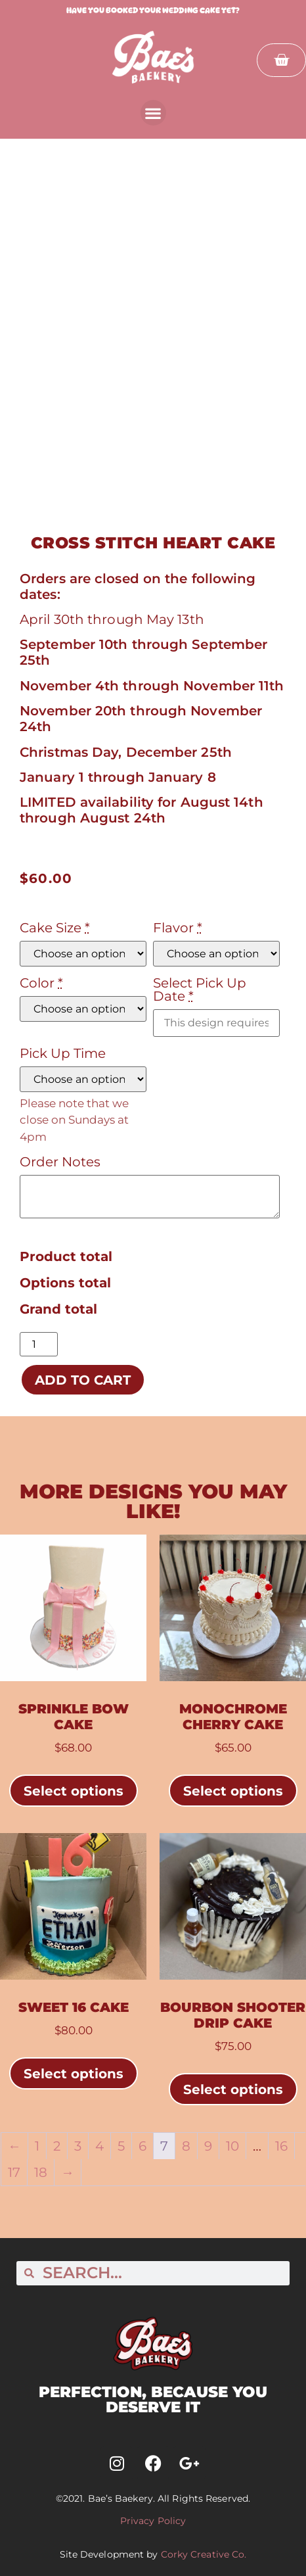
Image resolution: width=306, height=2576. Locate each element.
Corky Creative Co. (204, 2554)
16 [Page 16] (281, 2146)
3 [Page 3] (77, 2146)
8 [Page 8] (186, 2146)
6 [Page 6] (142, 2146)
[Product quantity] (39, 1344)
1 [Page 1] (37, 2146)
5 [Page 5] (121, 2146)
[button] (153, 113)
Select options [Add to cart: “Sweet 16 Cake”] (73, 2074)
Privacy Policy (153, 2521)
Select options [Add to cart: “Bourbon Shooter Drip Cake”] (233, 2089)
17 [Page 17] (14, 2172)
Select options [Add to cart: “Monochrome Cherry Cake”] (233, 1791)
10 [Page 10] (232, 2146)
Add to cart (83, 1380)
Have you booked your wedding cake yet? (153, 10)
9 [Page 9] (208, 2146)
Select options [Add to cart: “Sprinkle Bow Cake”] (73, 1791)
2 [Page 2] (56, 2146)
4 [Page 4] (99, 2146)
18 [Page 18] (40, 2172)
